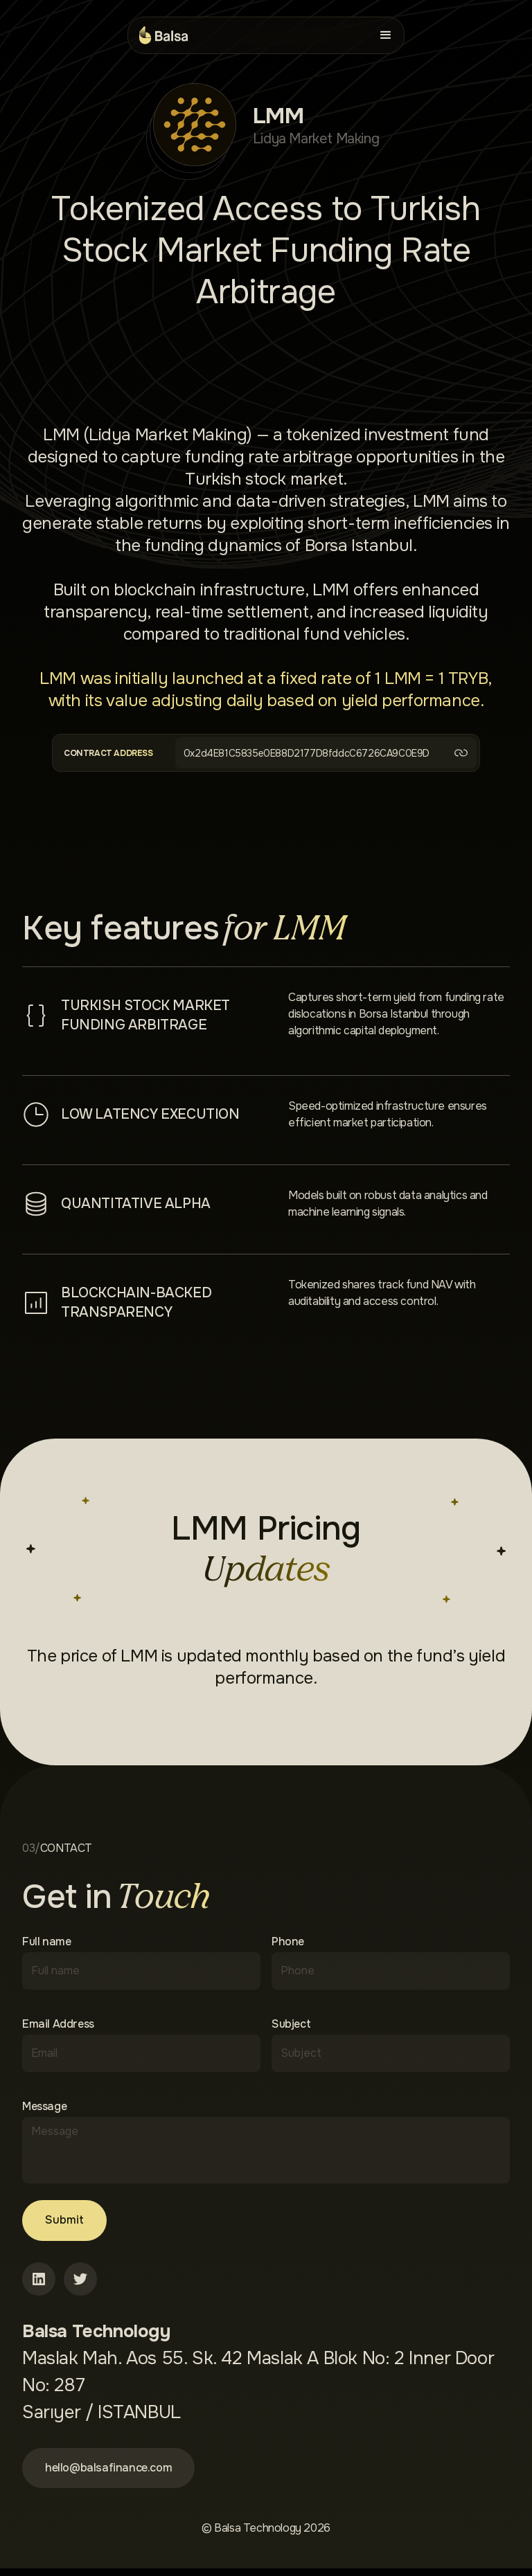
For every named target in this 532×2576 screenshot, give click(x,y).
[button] (386, 35)
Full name (46, 1942)
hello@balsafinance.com (118, 2473)
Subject (291, 2024)
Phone (288, 1942)
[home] (163, 35)
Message (44, 2107)
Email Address (58, 2024)
